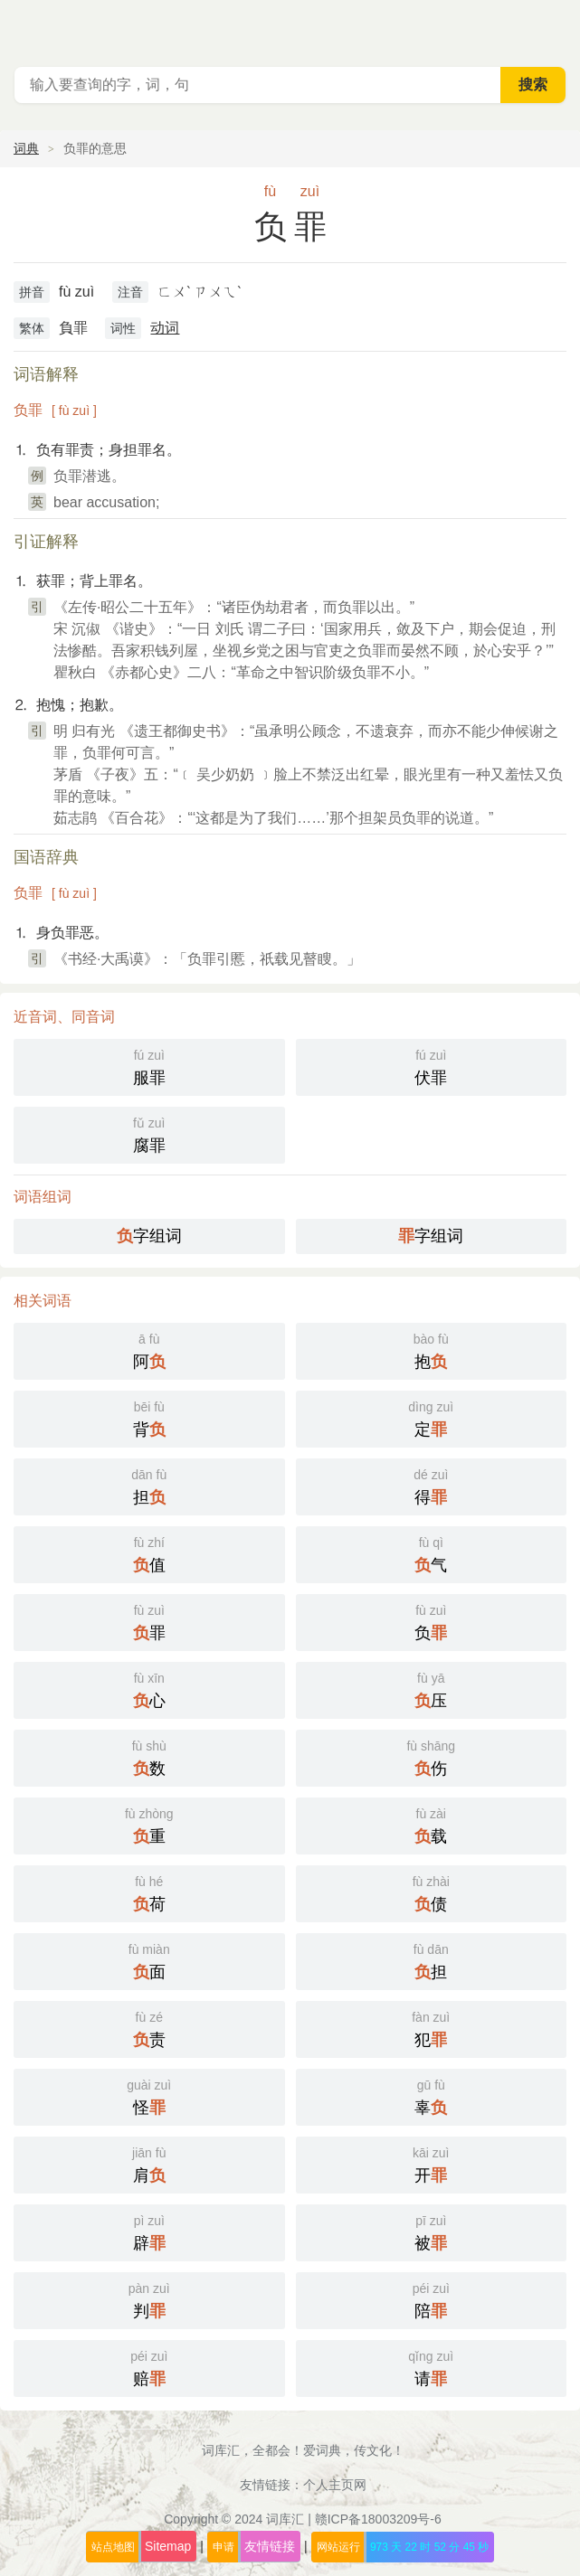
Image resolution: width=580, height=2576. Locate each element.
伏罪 (432, 1065)
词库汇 (285, 2519)
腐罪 (149, 1133)
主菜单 (554, 27)
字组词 (149, 1236)
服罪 (149, 1065)
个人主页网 (334, 2484)
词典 (26, 148)
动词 (164, 327)
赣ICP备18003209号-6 (378, 2519)
